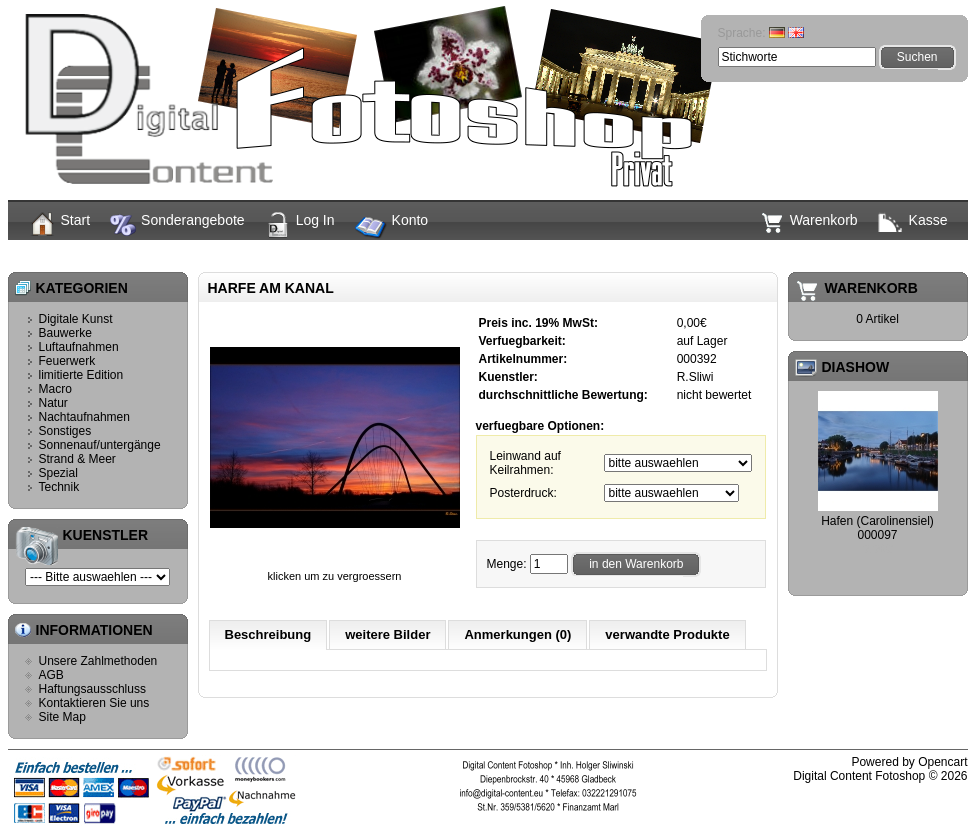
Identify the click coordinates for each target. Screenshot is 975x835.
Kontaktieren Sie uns (94, 703)
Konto (392, 228)
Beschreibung (268, 634)
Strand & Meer (77, 459)
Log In (300, 225)
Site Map (62, 717)
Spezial (58, 473)
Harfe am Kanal (518, 255)
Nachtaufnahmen (84, 417)
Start (59, 224)
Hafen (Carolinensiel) (877, 521)
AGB (51, 675)
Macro (55, 389)
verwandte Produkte (667, 634)
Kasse (913, 222)
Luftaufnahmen (79, 347)
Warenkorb (809, 223)
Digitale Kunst (76, 319)
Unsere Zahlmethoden (98, 661)
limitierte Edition (81, 375)
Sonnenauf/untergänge (100, 445)
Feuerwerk (67, 361)
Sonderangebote (177, 225)
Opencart (942, 762)
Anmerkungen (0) (517, 634)
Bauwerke (65, 333)
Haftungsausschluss (92, 689)
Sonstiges (65, 431)
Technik (59, 487)
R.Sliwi (695, 377)
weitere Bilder (387, 634)
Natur (53, 403)
